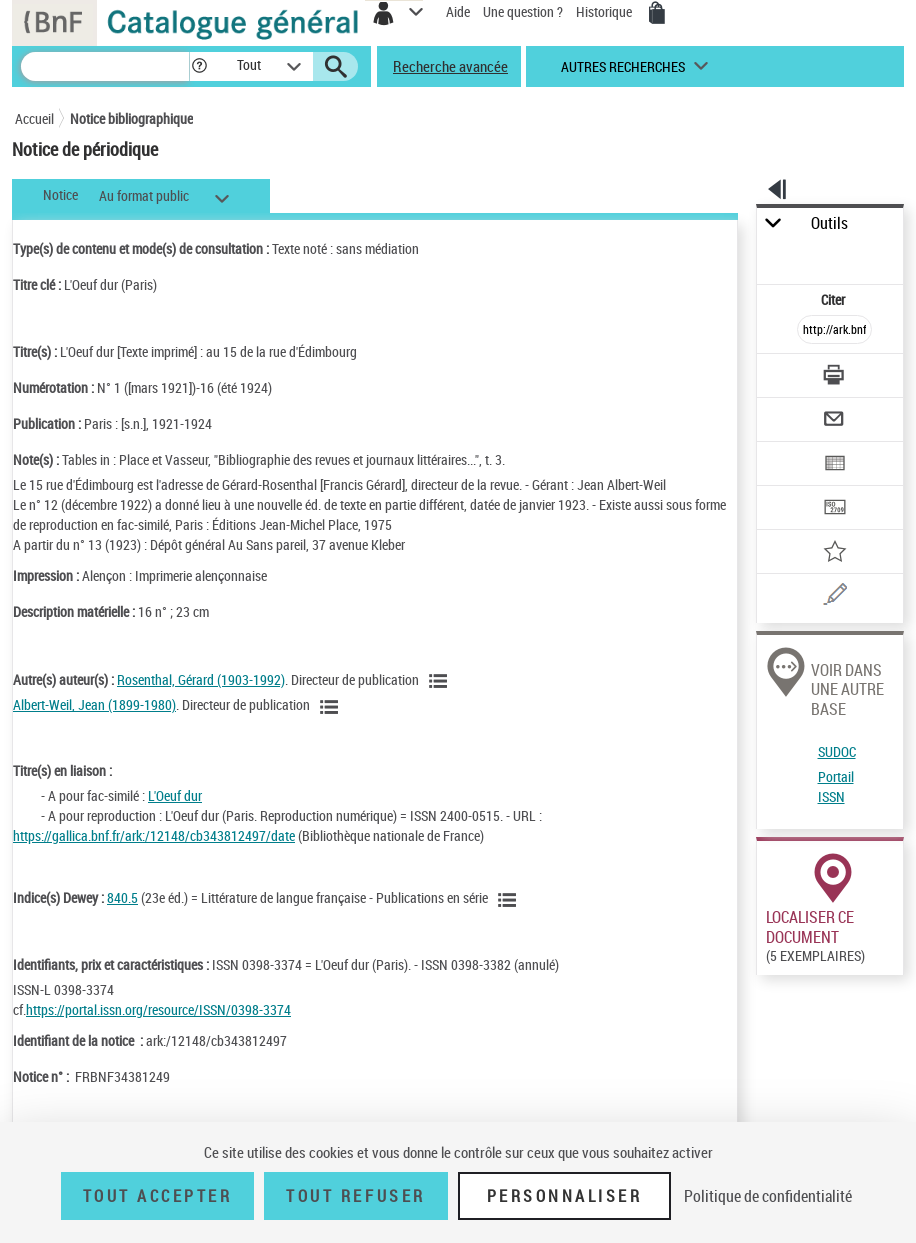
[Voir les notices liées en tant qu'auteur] (441, 681)
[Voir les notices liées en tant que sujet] (510, 900)
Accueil (34, 118)
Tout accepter (158, 1196)
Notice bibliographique (131, 118)
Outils (829, 223)
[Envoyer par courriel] (835, 421)
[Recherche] (105, 66)
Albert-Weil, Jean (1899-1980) (94, 704)
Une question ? (523, 11)
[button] (199, 66)
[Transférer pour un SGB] (835, 509)
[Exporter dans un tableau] (835, 465)
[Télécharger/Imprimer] (835, 377)
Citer (834, 299)
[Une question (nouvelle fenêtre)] (835, 597)
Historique (605, 11)
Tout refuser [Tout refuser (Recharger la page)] (355, 1196)
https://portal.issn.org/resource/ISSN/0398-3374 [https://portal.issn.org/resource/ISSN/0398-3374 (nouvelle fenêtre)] (158, 1009)
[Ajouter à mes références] (835, 553)
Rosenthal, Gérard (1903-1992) (201, 679)
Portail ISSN (836, 786)
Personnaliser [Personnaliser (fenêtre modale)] (565, 1196)
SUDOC (837, 751)
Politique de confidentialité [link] (768, 1196)
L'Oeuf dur (175, 795)
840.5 (122, 897)
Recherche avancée (450, 66)
